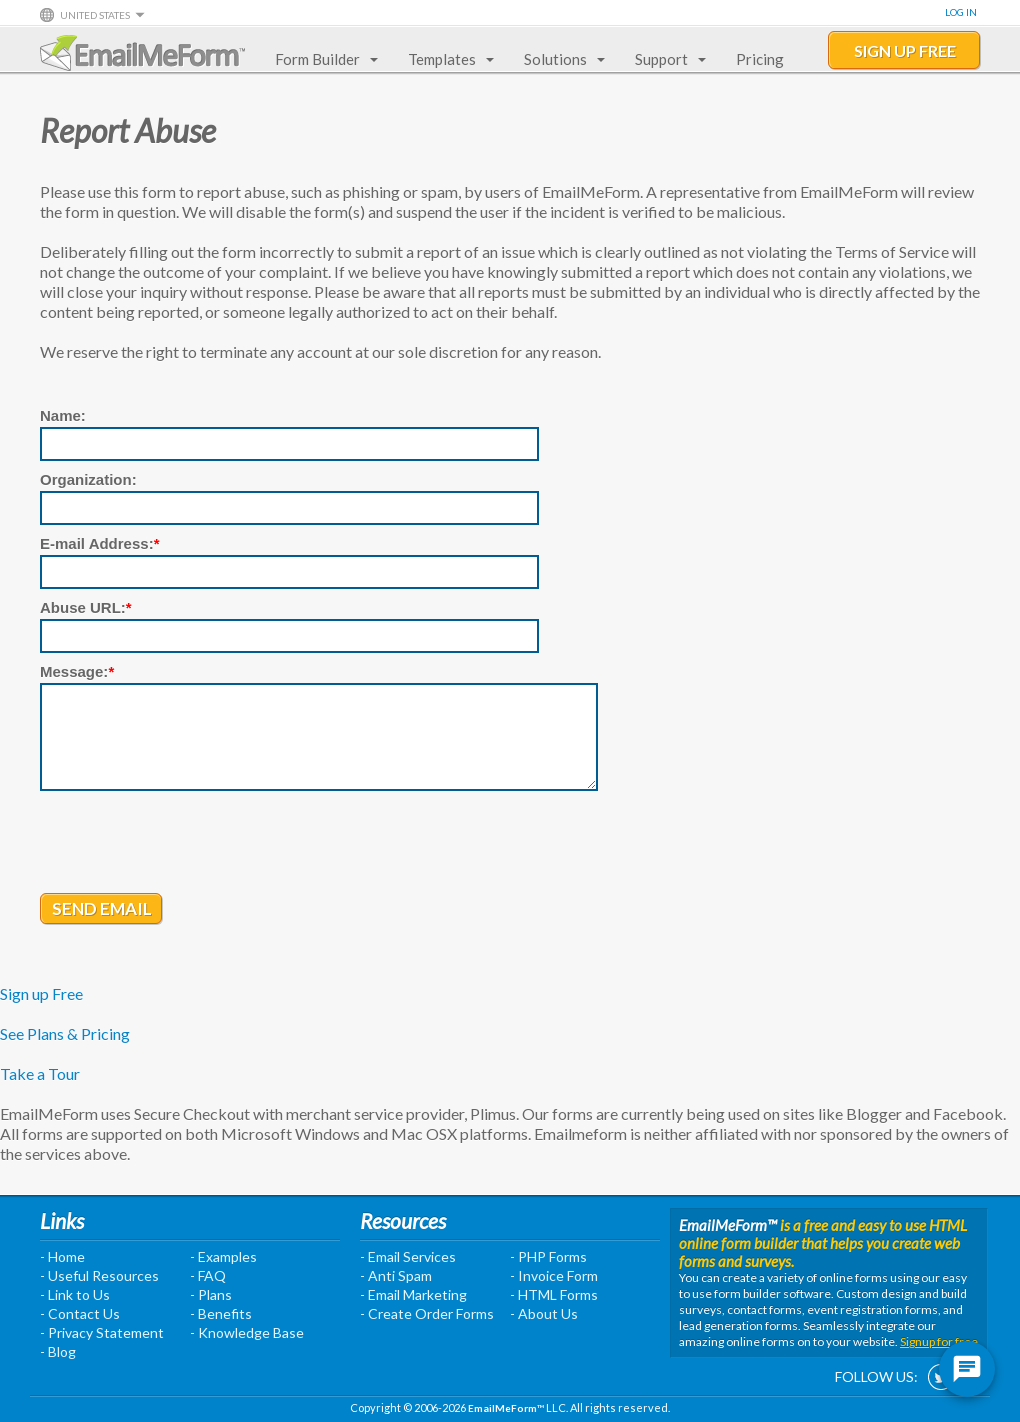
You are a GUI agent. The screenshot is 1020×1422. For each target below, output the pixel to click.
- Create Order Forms (427, 1313)
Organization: (88, 479)
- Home (62, 1256)
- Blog (58, 1351)
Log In (961, 12)
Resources (403, 1220)
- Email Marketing (413, 1294)
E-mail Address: (100, 543)
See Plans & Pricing (65, 1033)
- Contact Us (80, 1313)
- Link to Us (75, 1294)
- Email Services (408, 1256)
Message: (77, 671)
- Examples (223, 1256)
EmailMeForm (142, 53)
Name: (63, 415)
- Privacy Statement (102, 1332)
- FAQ (208, 1275)
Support (666, 59)
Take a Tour (40, 1073)
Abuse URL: (86, 607)
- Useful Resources (99, 1275)
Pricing (760, 59)
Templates (447, 59)
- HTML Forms (554, 1294)
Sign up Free (41, 993)
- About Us (544, 1313)
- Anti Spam (396, 1275)
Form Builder (322, 59)
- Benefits (221, 1313)
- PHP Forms (548, 1256)
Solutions (560, 59)
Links (62, 1220)
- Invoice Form (554, 1275)
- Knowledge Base (247, 1332)
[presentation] (192, 844)
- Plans (211, 1294)
